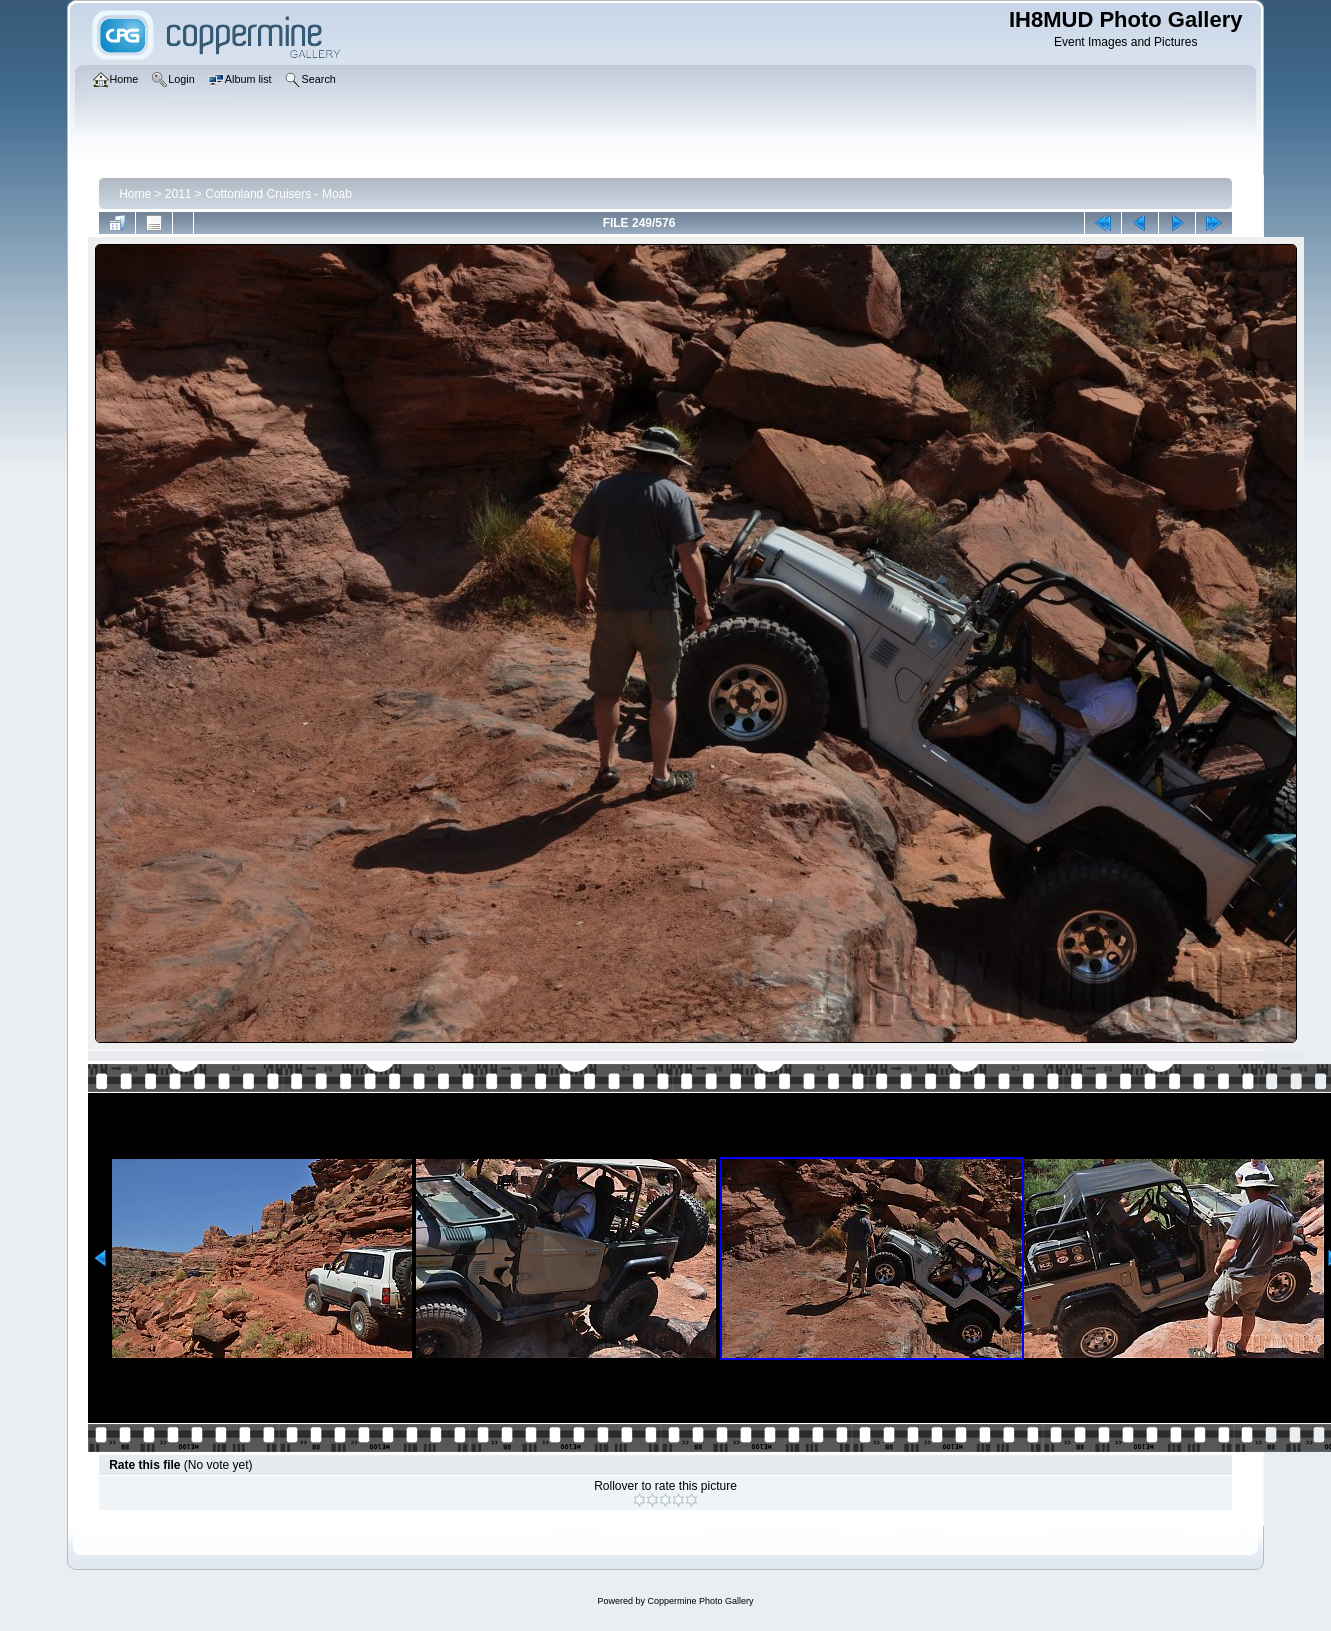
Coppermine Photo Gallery (700, 1601)
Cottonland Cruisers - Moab (278, 194)
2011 (178, 194)
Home (135, 194)
